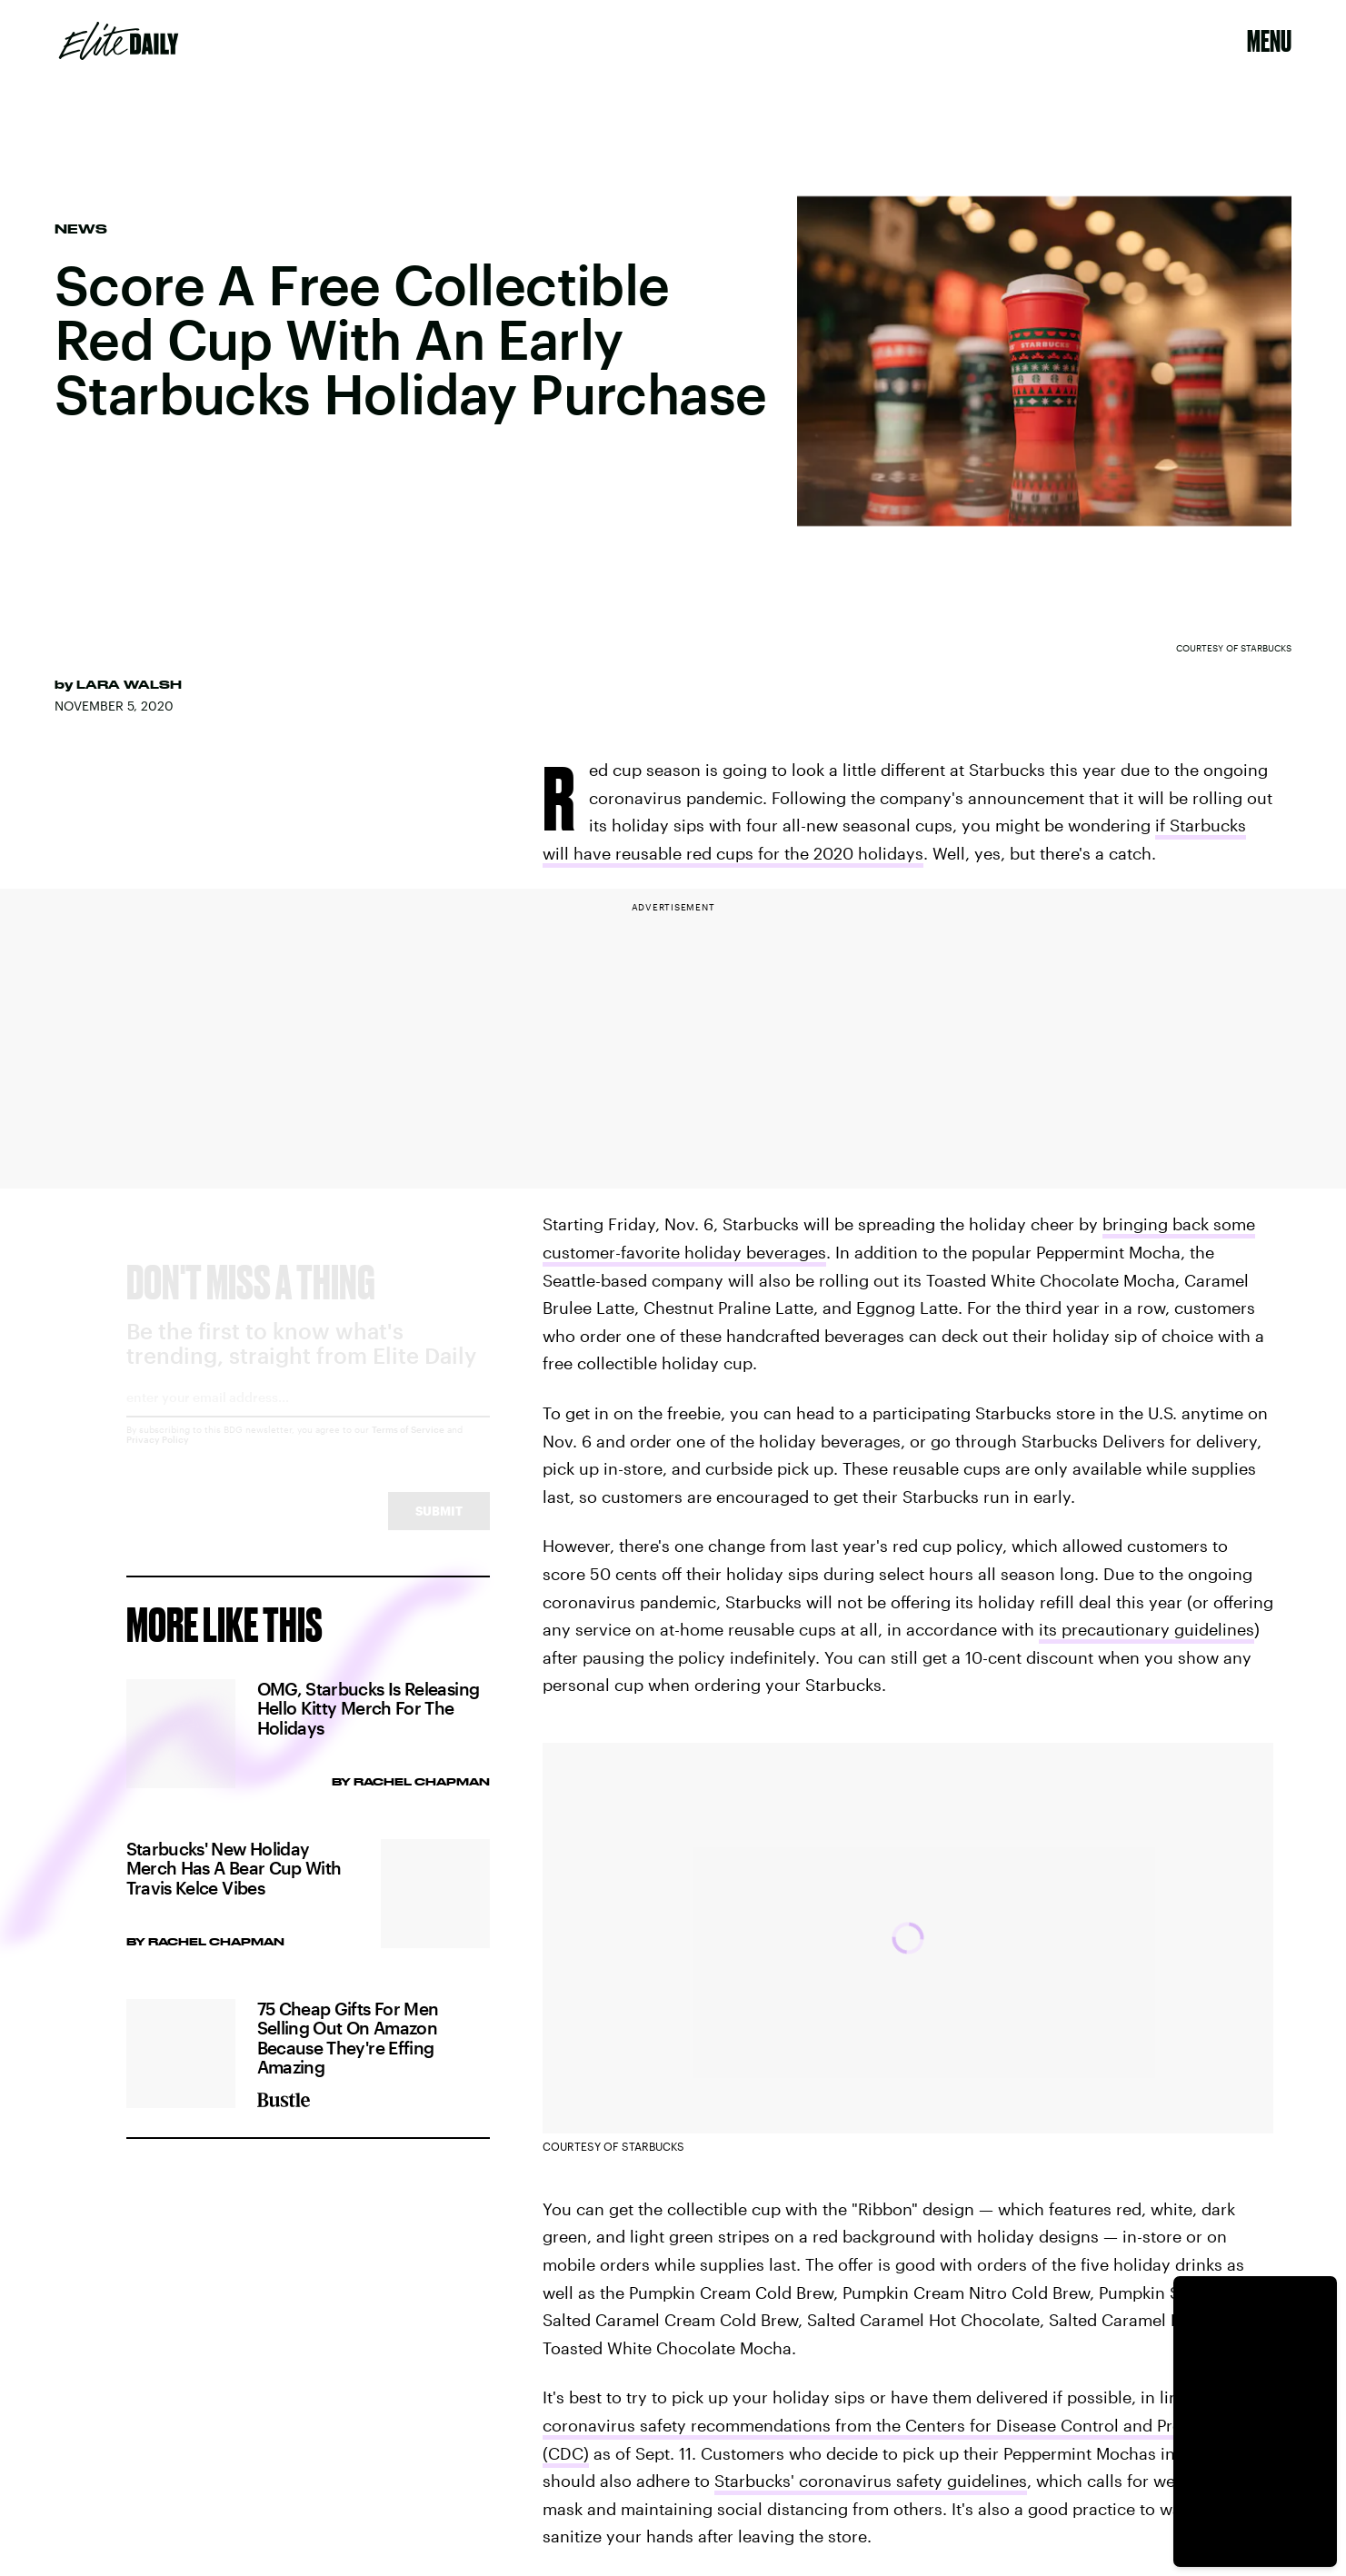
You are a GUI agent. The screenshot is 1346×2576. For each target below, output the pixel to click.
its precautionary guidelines (1146, 1629)
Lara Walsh (129, 684)
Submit (439, 1527)
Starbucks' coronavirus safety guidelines (870, 2481)
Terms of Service (408, 1445)
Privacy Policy (157, 1455)
